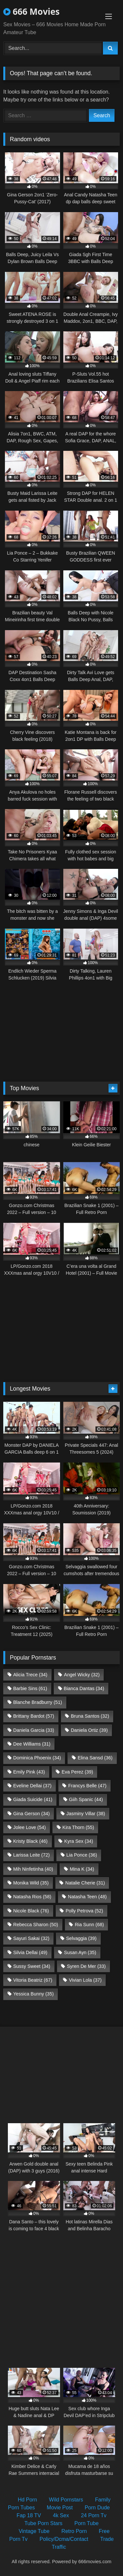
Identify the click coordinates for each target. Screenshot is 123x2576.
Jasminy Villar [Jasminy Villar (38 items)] (85, 1813)
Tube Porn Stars (43, 2523)
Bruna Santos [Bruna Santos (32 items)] (90, 1716)
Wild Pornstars (66, 2499)
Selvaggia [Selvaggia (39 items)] (81, 1938)
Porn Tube (86, 2523)
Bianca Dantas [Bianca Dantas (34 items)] (84, 1688)
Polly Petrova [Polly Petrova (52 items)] (84, 1910)
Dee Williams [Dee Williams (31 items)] (32, 1744)
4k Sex (61, 2515)
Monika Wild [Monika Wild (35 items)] (31, 1882)
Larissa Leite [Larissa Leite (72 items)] (31, 1855)
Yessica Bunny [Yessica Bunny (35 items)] (33, 1993)
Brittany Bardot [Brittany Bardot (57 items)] (33, 1716)
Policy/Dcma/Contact (64, 2539)
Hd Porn (27, 2499)
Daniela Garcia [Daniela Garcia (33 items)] (33, 1730)
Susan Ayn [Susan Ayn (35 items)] (80, 1952)
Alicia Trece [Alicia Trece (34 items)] (30, 1674)
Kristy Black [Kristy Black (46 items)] (30, 1841)
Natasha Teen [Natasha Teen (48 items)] (87, 1896)
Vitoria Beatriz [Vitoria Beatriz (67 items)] (32, 1980)
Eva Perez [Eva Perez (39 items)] (77, 1771)
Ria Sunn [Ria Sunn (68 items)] (89, 1924)
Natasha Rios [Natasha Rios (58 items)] (32, 1896)
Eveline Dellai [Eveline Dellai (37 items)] (32, 1785)
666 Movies (31, 11)
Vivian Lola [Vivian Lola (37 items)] (85, 1980)
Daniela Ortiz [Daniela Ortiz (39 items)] (89, 1730)
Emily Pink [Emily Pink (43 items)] (29, 1771)
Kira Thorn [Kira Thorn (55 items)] (78, 1827)
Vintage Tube (34, 2531)
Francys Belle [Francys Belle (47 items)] (87, 1785)
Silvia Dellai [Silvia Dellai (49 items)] (30, 1952)
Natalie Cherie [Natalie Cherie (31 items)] (85, 1882)
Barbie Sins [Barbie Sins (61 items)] (30, 1688)
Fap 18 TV (28, 2515)
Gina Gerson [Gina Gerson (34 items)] (31, 1813)
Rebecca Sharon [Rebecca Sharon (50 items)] (35, 1924)
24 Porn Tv (94, 2515)
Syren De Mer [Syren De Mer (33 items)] (86, 1966)
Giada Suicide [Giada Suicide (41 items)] (32, 1799)
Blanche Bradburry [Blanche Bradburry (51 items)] (37, 1702)
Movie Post (60, 2507)
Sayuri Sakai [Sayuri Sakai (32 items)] (31, 1938)
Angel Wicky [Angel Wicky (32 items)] (82, 1674)
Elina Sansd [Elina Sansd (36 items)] (95, 1757)
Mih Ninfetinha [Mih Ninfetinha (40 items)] (33, 1869)
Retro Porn (74, 2531)
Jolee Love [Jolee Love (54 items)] (29, 1827)
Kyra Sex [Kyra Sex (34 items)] (78, 1841)
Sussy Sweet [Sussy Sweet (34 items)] (31, 1966)
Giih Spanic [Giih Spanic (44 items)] (86, 1799)
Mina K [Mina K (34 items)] (82, 1869)
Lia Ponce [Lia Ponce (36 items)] (81, 1855)
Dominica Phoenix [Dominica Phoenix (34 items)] (37, 1757)
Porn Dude (97, 2507)
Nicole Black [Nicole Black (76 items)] (31, 1910)
